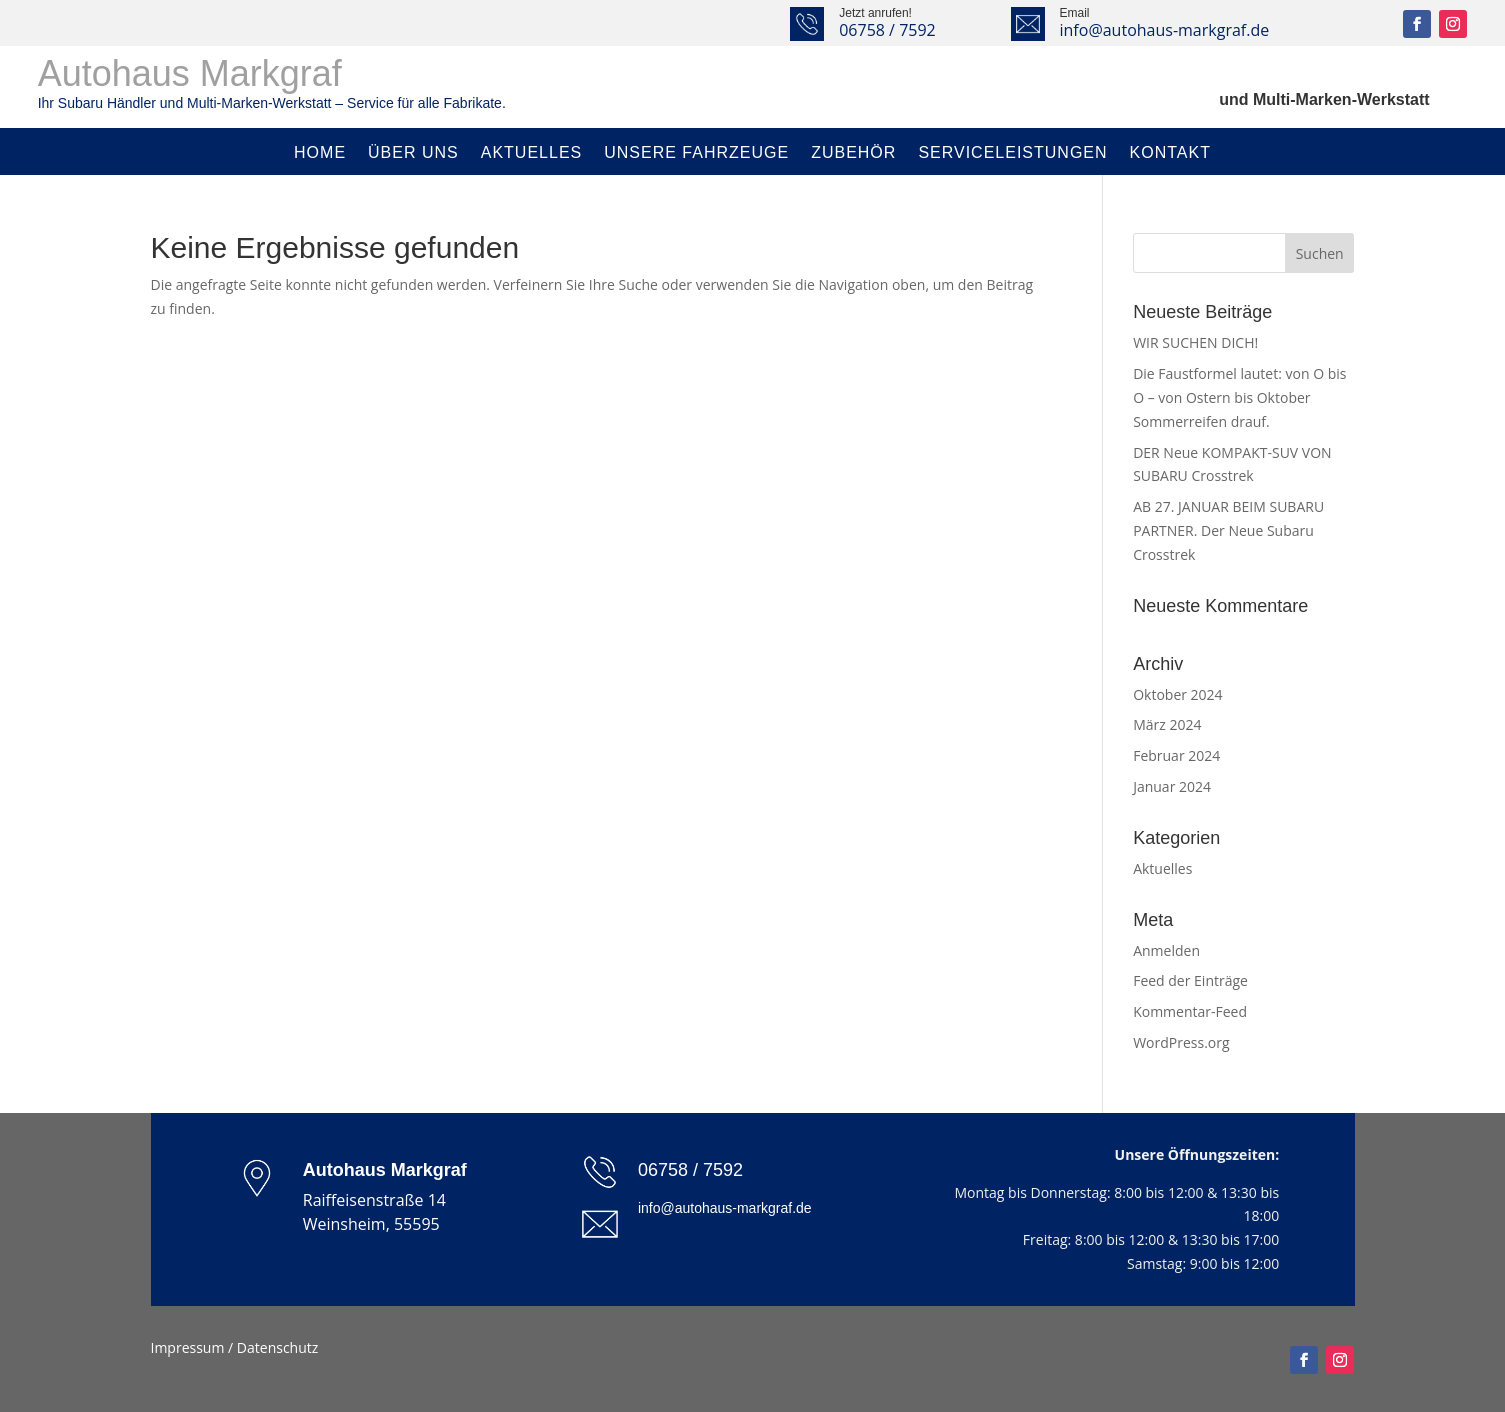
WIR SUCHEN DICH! (1195, 342)
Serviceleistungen (1012, 153)
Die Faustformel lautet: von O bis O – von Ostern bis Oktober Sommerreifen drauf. (1239, 397)
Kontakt (1170, 153)
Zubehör (853, 153)
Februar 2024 (1176, 755)
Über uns (413, 153)
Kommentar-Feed (1190, 1011)
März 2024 (1167, 724)
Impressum (188, 1347)
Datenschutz (277, 1347)
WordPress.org (1181, 1042)
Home (320, 153)
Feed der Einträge (1190, 980)
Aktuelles (531, 153)
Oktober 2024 (1177, 694)
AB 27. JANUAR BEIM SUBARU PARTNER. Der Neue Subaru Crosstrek (1228, 530)
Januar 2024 (1172, 786)
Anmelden (1166, 950)
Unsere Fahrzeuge (696, 153)
